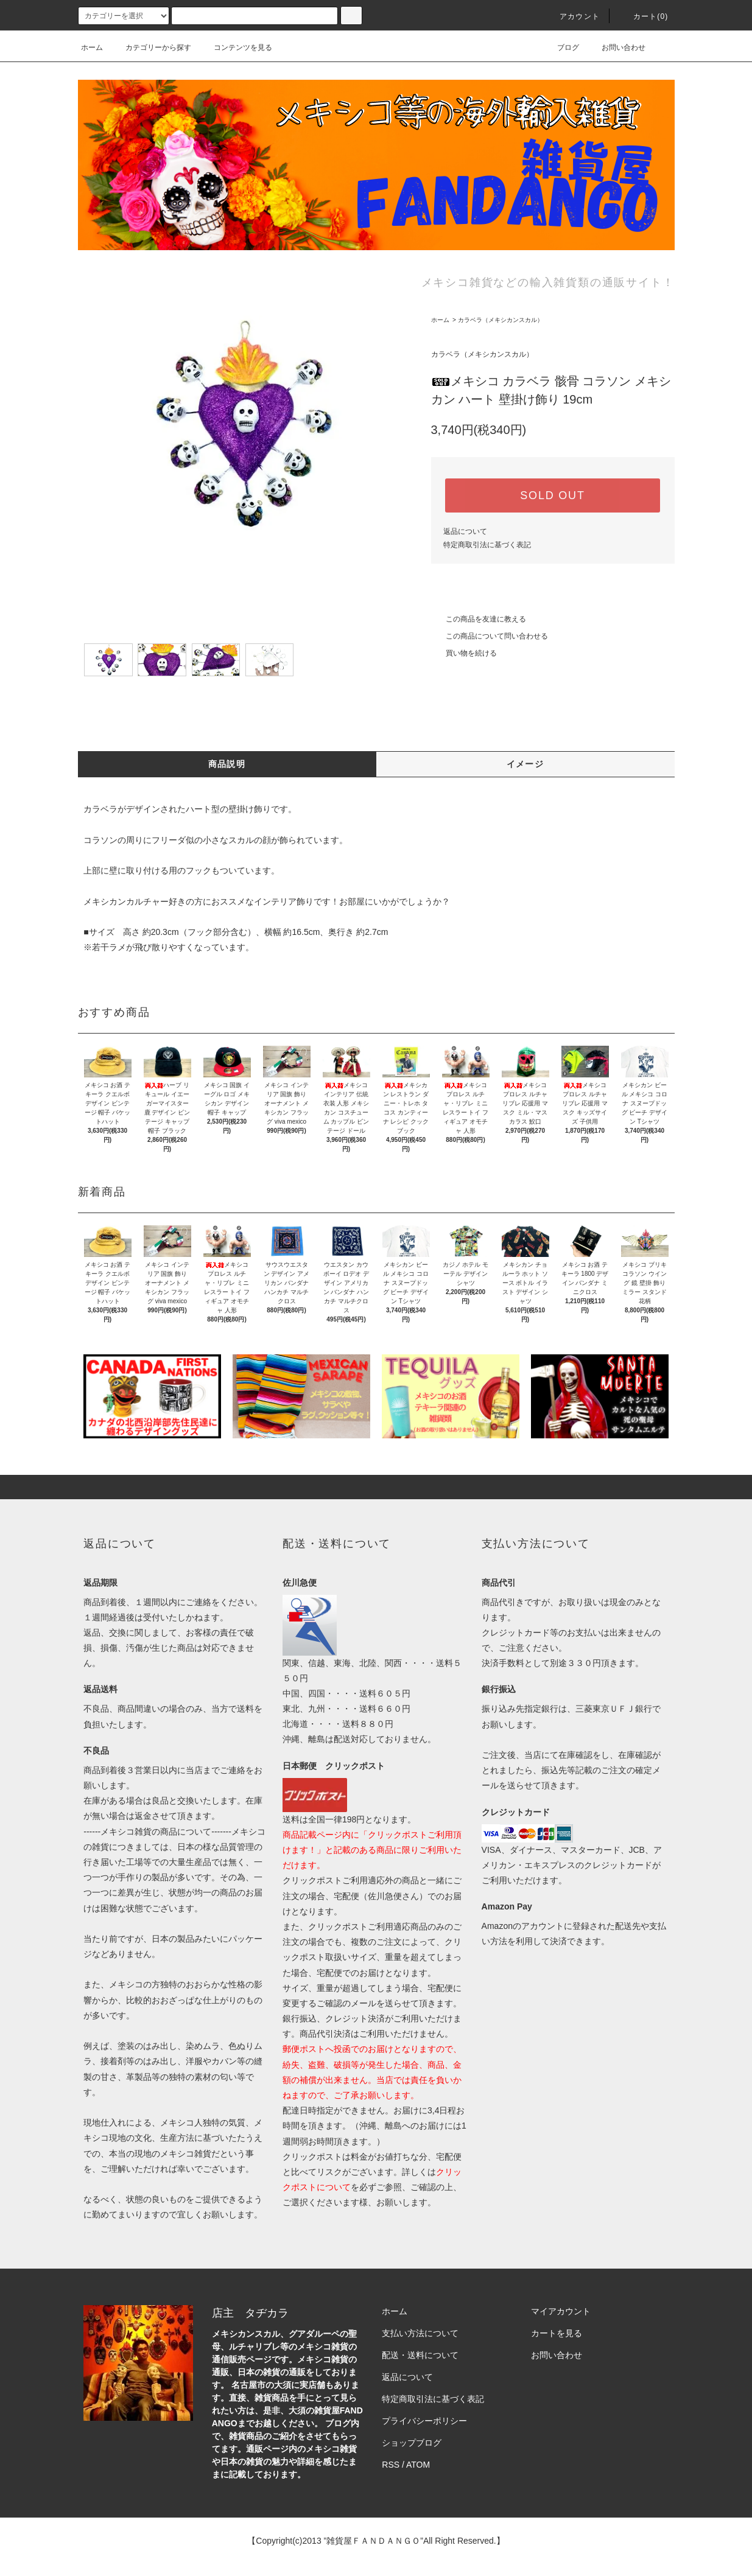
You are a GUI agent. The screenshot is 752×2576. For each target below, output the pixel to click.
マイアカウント (561, 2311)
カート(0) (644, 16)
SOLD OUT (552, 495)
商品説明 (227, 764)
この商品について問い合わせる (489, 636)
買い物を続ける (464, 653)
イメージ (525, 764)
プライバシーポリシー (424, 2421)
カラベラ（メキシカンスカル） (500, 320)
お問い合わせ (616, 47)
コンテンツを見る (235, 47)
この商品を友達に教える (478, 619)
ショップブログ (411, 2443)
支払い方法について (420, 2333)
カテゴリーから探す (151, 47)
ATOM (418, 2464)
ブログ (561, 47)
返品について (465, 531)
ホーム (92, 47)
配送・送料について (420, 2355)
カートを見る (556, 2333)
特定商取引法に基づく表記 (487, 545)
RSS (390, 2464)
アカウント (572, 16)
